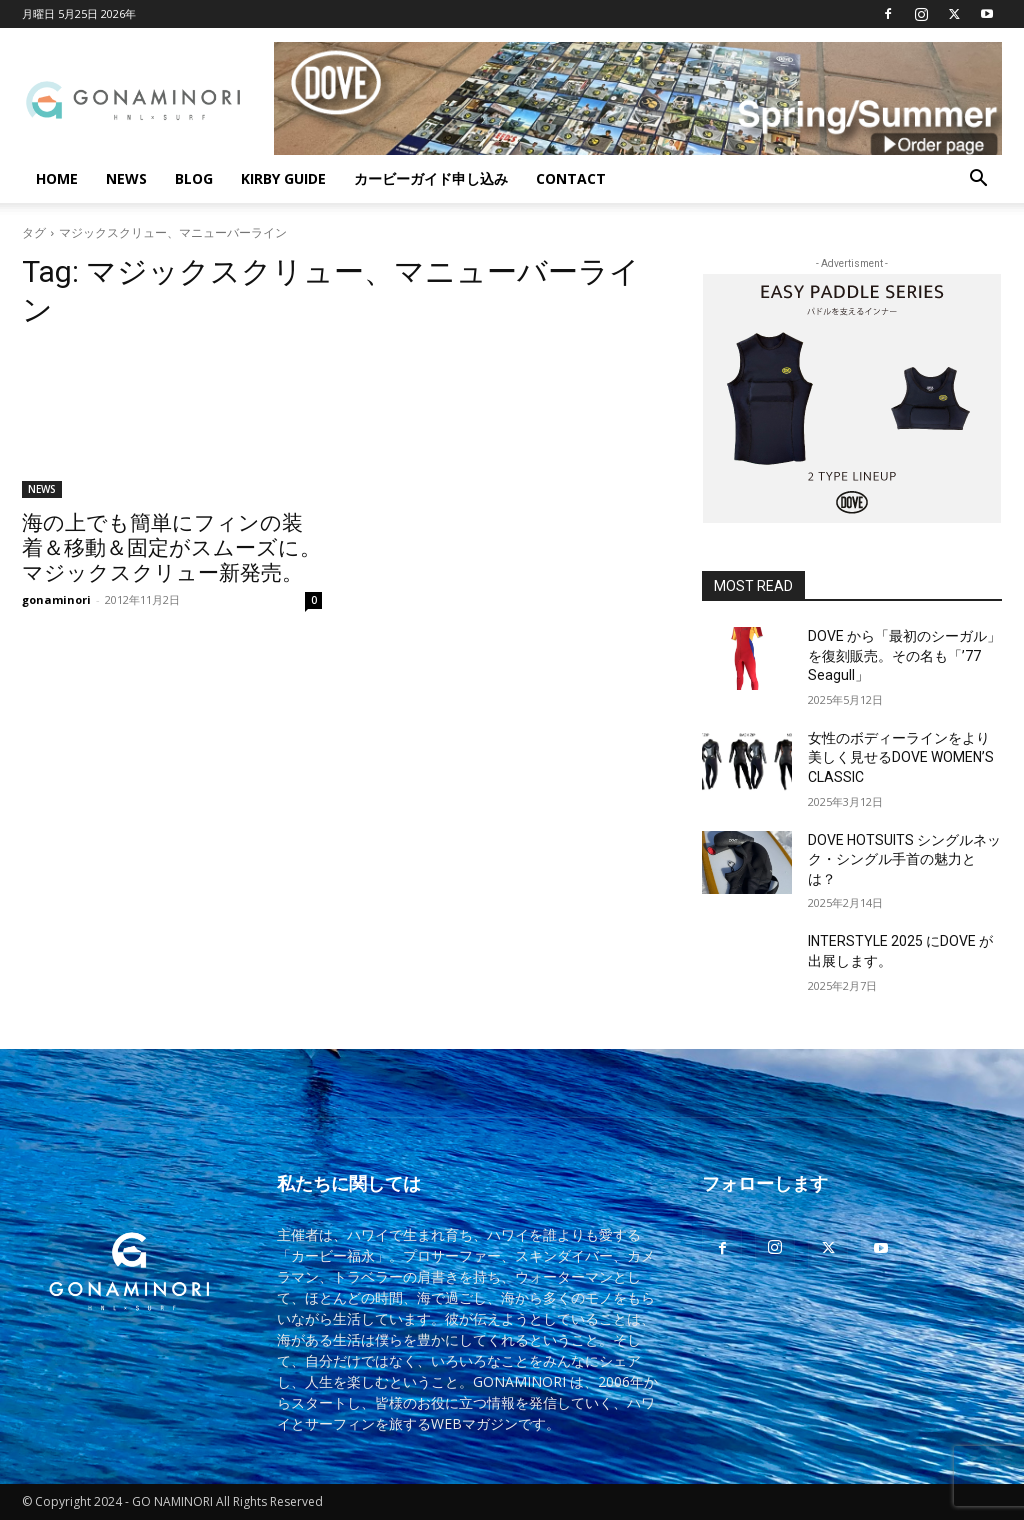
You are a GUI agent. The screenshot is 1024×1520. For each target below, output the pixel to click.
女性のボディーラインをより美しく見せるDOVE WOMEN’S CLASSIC (901, 757)
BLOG (194, 178)
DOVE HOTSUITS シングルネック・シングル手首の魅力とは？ (904, 859)
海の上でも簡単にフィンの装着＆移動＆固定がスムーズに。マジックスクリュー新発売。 (171, 548)
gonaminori (56, 599)
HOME (57, 178)
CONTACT (571, 178)
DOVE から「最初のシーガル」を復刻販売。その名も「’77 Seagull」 (904, 655)
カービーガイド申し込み (431, 178)
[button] (978, 180)
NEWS (126, 178)
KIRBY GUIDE (283, 178)
